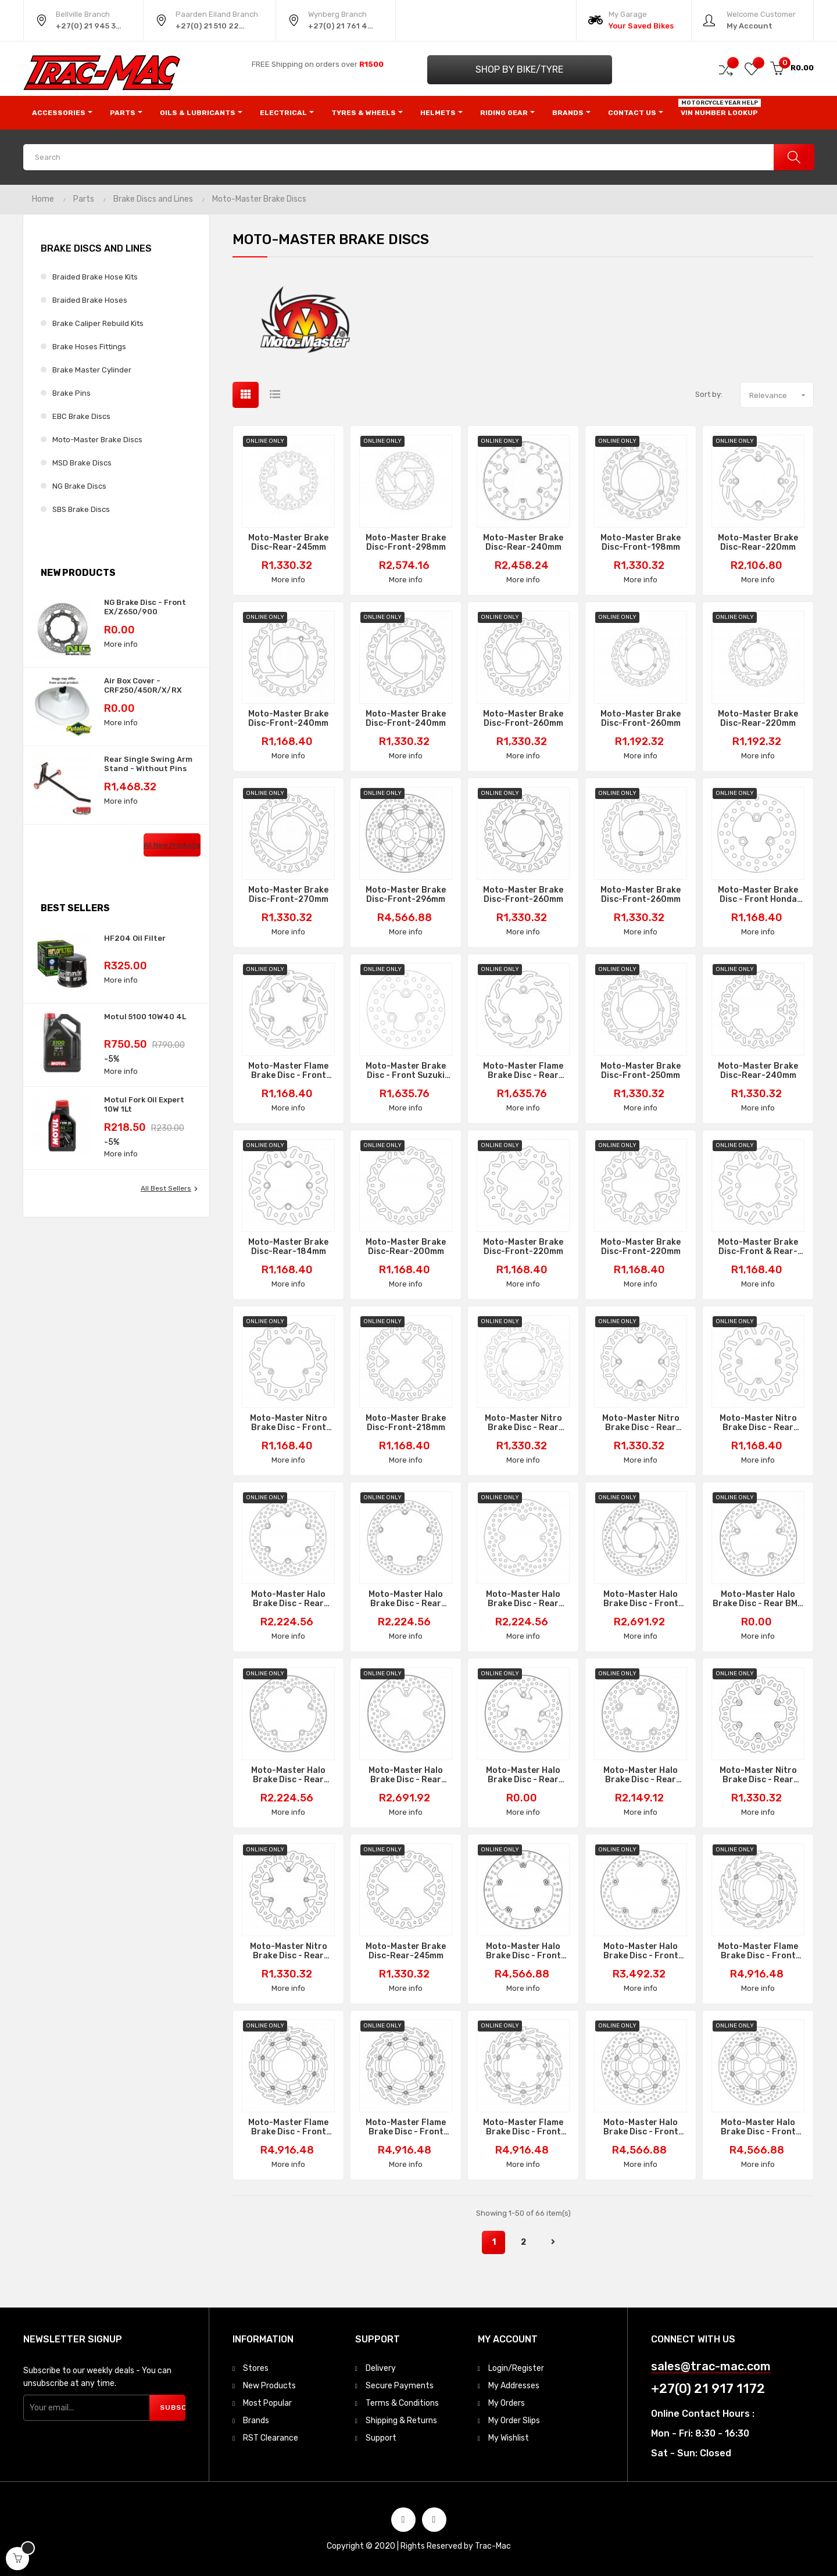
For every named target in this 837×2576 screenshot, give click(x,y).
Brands (256, 2420)
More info (121, 644)
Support (381, 2438)
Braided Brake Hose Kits (95, 277)
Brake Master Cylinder (91, 370)
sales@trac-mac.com (711, 2366)
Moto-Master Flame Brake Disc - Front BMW (758, 1951)
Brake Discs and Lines (96, 248)
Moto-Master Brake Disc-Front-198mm (640, 542)
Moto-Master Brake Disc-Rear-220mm (758, 542)
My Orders (506, 2403)
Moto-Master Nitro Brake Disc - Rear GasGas (758, 1775)
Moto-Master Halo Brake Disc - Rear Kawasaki (406, 1775)
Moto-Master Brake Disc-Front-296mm (406, 895)
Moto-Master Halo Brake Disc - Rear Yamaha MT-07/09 (289, 1775)
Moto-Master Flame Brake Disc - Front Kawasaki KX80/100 (288, 1071)
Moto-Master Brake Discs (97, 439)
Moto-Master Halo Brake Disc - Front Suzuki (640, 2127)
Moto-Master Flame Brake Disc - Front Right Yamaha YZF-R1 (406, 2127)
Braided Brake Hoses (89, 300)
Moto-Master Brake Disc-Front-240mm (288, 719)
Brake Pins (71, 393)
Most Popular (267, 2403)
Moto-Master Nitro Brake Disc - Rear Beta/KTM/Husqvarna (288, 1951)
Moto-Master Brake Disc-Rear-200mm (406, 1247)
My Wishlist (508, 2438)
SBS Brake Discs (81, 509)
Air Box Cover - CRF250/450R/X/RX (143, 685)
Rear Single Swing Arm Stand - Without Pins (148, 764)
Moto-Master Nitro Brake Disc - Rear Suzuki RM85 (758, 1423)
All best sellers (171, 1189)
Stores (256, 2368)
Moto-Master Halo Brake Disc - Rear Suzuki (288, 1599)
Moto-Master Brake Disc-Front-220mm (523, 1247)
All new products (172, 845)
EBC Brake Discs (81, 416)
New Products (269, 2386)
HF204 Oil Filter (135, 938)
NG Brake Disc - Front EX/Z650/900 (145, 607)
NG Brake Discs (79, 486)
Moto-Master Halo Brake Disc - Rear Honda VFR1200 (406, 1599)
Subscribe (172, 2407)
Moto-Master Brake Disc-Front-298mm (406, 542)
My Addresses (513, 2386)
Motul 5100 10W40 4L (145, 1016)
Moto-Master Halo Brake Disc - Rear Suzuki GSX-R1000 (641, 1775)
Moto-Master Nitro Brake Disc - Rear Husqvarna (640, 1423)
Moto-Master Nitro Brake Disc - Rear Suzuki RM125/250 (523, 1423)
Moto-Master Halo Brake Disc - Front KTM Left (640, 1599)
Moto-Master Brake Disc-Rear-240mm (523, 542)
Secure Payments (400, 2386)
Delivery (381, 2368)
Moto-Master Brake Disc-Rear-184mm (288, 1247)
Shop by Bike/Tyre (519, 69)
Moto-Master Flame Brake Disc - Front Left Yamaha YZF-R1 (288, 2127)
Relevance (781, 395)
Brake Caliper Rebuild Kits (98, 323)
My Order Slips (514, 2420)
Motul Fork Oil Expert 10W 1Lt (144, 1104)
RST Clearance (270, 2438)
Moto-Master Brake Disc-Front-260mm (523, 719)
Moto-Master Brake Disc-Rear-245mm (288, 542)
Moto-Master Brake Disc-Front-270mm (288, 895)
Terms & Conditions (402, 2403)
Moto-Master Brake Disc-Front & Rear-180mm (758, 1247)
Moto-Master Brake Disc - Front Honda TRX (758, 895)
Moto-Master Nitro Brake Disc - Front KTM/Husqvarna (288, 1423)
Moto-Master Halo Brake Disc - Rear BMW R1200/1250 (758, 1599)
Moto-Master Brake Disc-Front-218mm (406, 1423)
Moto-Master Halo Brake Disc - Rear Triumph (523, 1775)
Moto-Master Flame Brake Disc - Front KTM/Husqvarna (523, 2127)
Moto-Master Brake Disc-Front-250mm (640, 1071)
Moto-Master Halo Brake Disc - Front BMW (523, 1951)
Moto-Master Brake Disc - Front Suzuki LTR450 (406, 1071)
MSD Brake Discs (82, 462)
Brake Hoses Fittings (89, 346)
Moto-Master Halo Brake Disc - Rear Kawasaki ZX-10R (523, 1599)
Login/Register (516, 2368)
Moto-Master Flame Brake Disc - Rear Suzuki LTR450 (523, 1071)
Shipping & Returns (401, 2420)
